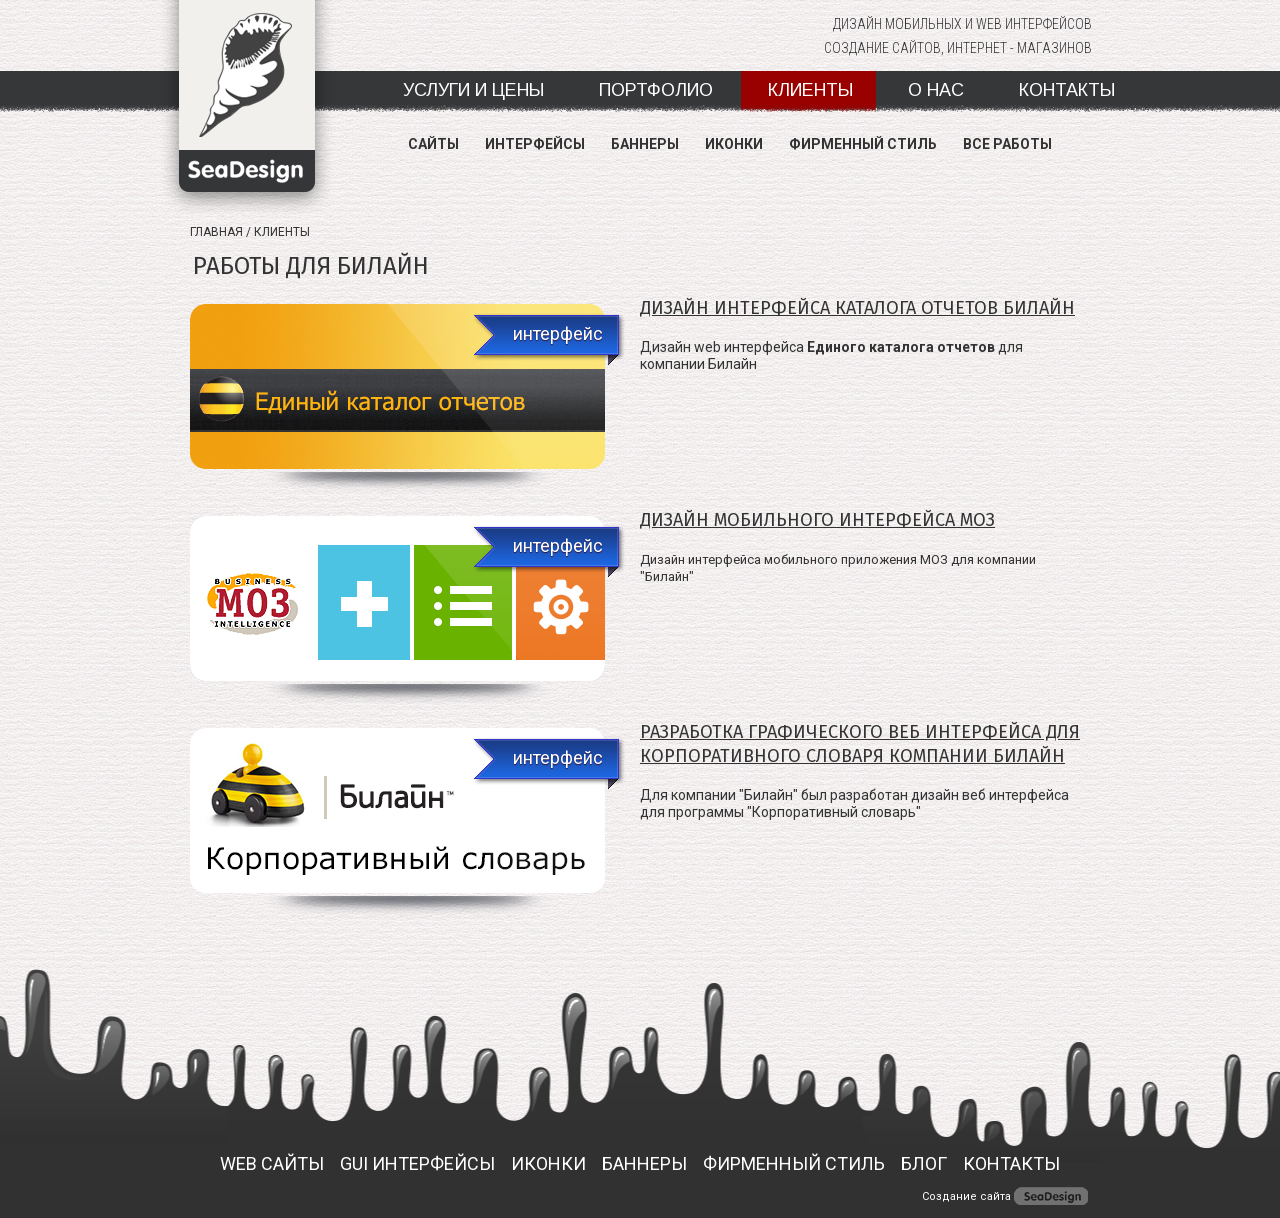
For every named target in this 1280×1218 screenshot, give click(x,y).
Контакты (1067, 90)
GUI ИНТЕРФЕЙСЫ (417, 1163)
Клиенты (810, 90)
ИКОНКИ (548, 1163)
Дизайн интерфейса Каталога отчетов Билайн (857, 308)
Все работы (1007, 144)
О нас (936, 90)
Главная (216, 232)
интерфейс (558, 333)
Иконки (734, 144)
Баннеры (645, 144)
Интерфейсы (535, 144)
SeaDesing (1051, 1196)
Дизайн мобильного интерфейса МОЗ (817, 520)
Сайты (433, 144)
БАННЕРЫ (644, 1163)
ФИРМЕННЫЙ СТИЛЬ (794, 1163)
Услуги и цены (473, 90)
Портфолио (656, 90)
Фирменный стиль (863, 144)
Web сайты (272, 1163)
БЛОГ (924, 1163)
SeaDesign (247, 108)
